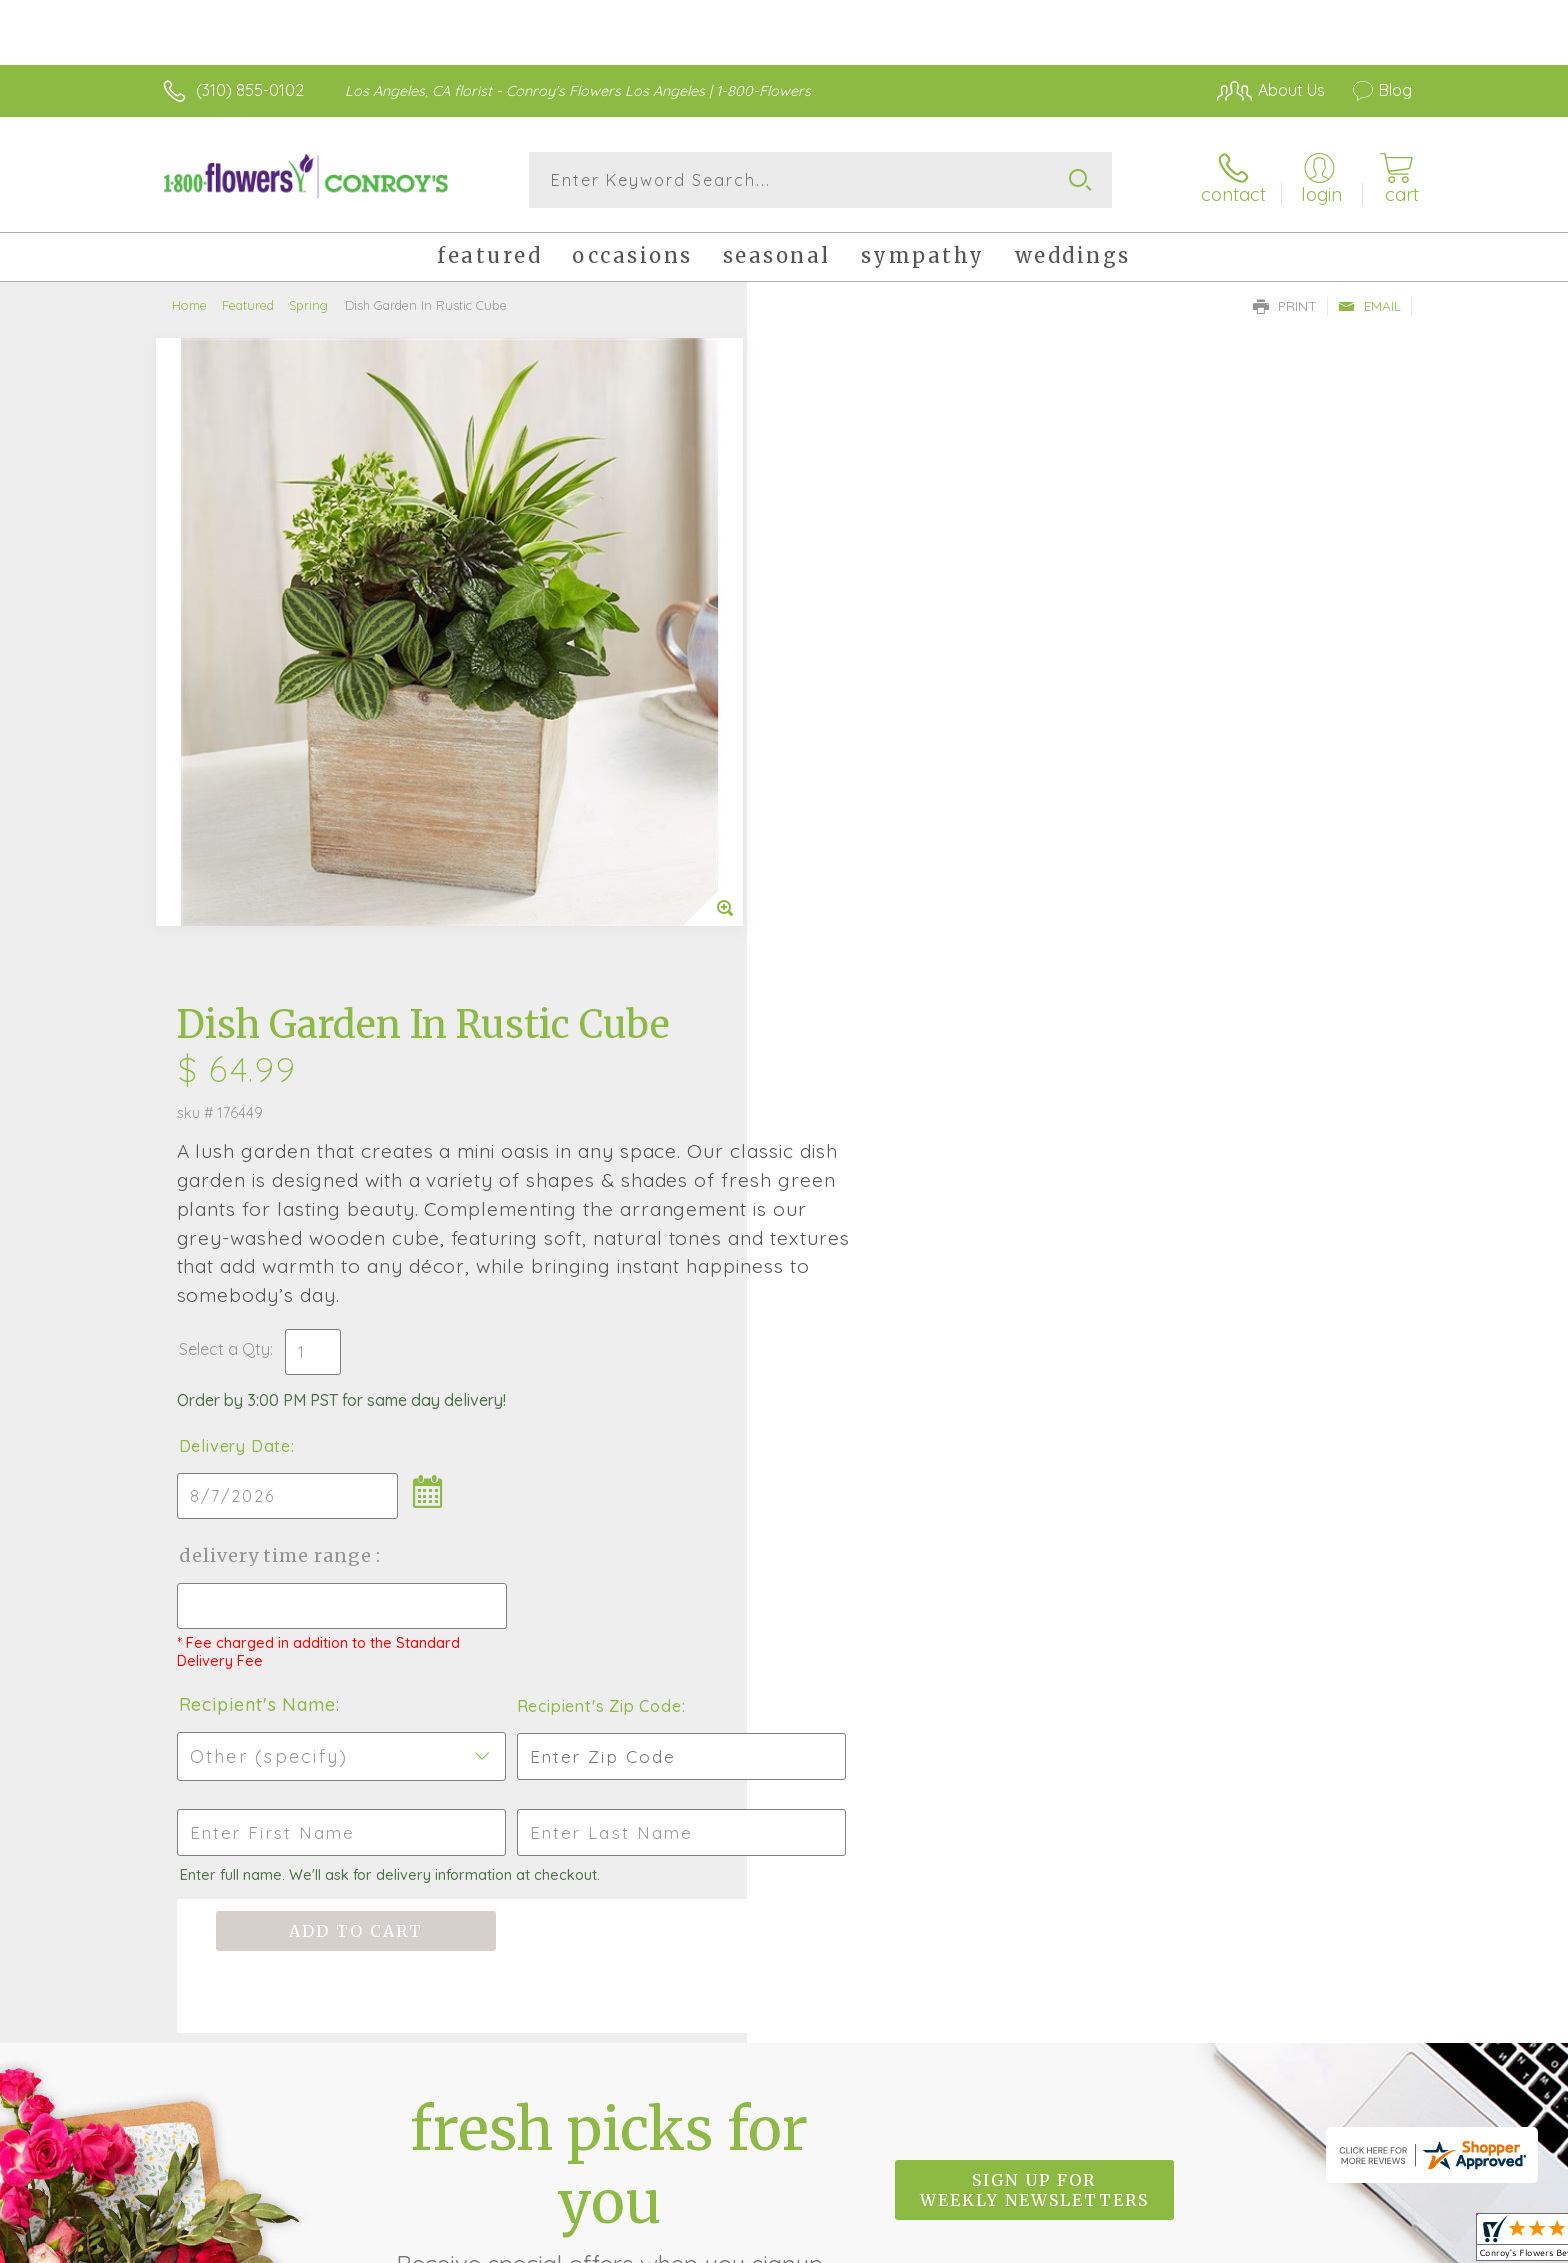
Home (189, 305)
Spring (308, 305)
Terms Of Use (974, 2242)
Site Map (1358, 2242)
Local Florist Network (1235, 2242)
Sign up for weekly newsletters (1034, 1522)
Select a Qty (831, 682)
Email (1369, 306)
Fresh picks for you (609, 1534)
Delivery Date (842, 779)
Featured (248, 305)
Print (1285, 306)
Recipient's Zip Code (1180, 1039)
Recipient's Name (864, 1037)
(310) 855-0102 (250, 90)
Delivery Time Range (884, 888)
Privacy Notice (1092, 2242)
